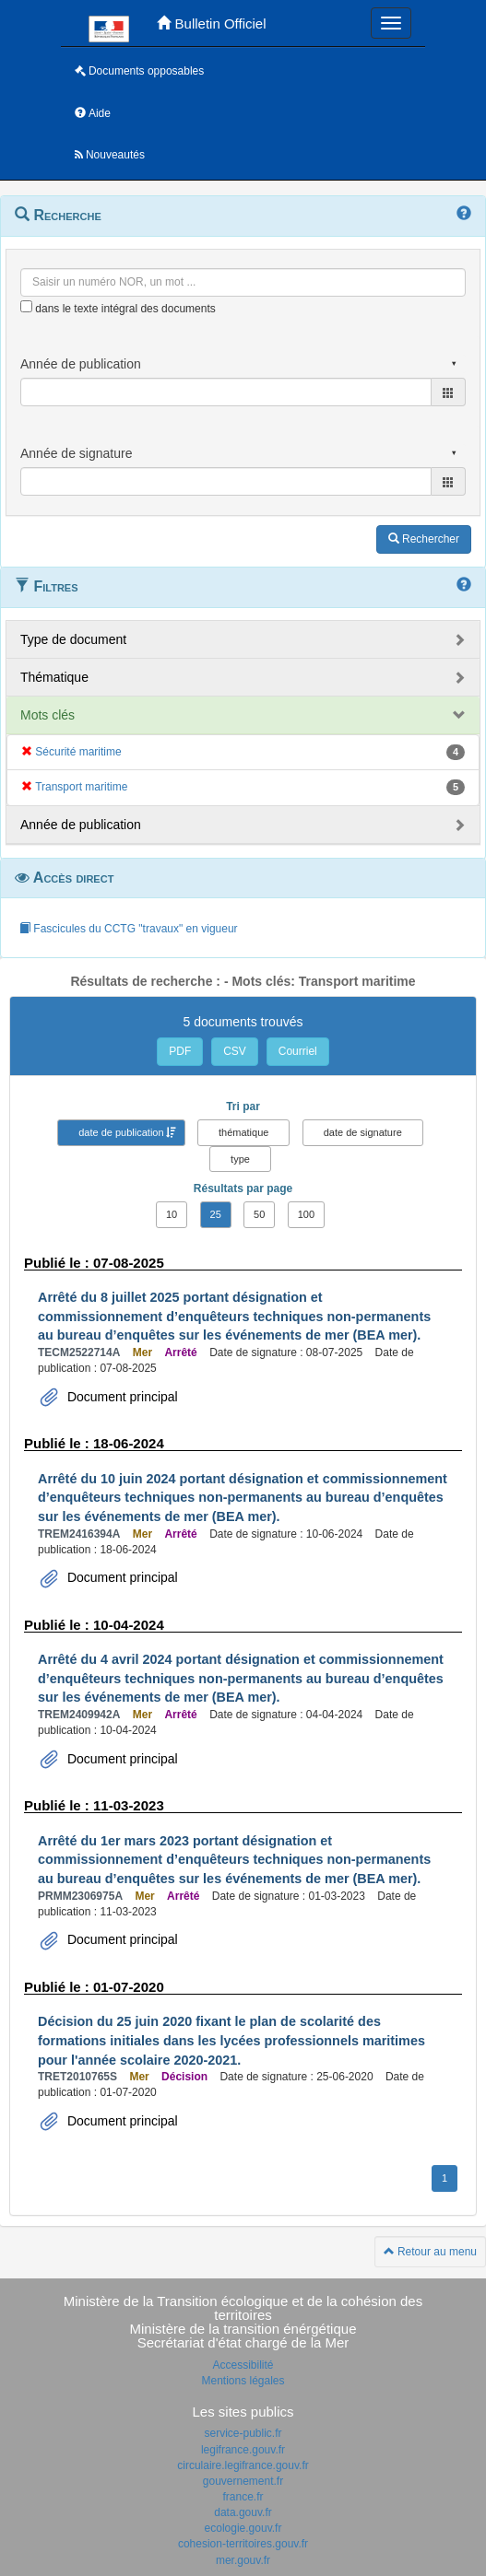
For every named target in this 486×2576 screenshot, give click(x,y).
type (240, 1159)
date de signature (363, 1132)
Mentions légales (242, 2380)
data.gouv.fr (242, 2512)
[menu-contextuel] (26, 306)
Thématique (54, 677)
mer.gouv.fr (243, 2560)
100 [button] (306, 1214)
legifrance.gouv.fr (243, 2449)
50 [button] (259, 1214)
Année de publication (80, 824)
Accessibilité (242, 2365)
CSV (234, 1051)
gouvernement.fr (243, 2481)
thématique (243, 1132)
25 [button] (215, 1214)
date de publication (120, 1132)
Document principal (121, 1396)
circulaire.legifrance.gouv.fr (243, 2465)
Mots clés (47, 715)
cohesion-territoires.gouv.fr (243, 2543)
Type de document (73, 639)
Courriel (298, 1051)
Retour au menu (430, 2251)
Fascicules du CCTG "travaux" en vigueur (128, 928)
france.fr (242, 2496)
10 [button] (171, 1214)
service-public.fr (242, 2433)
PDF (180, 1051)
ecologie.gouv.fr (243, 2528)
